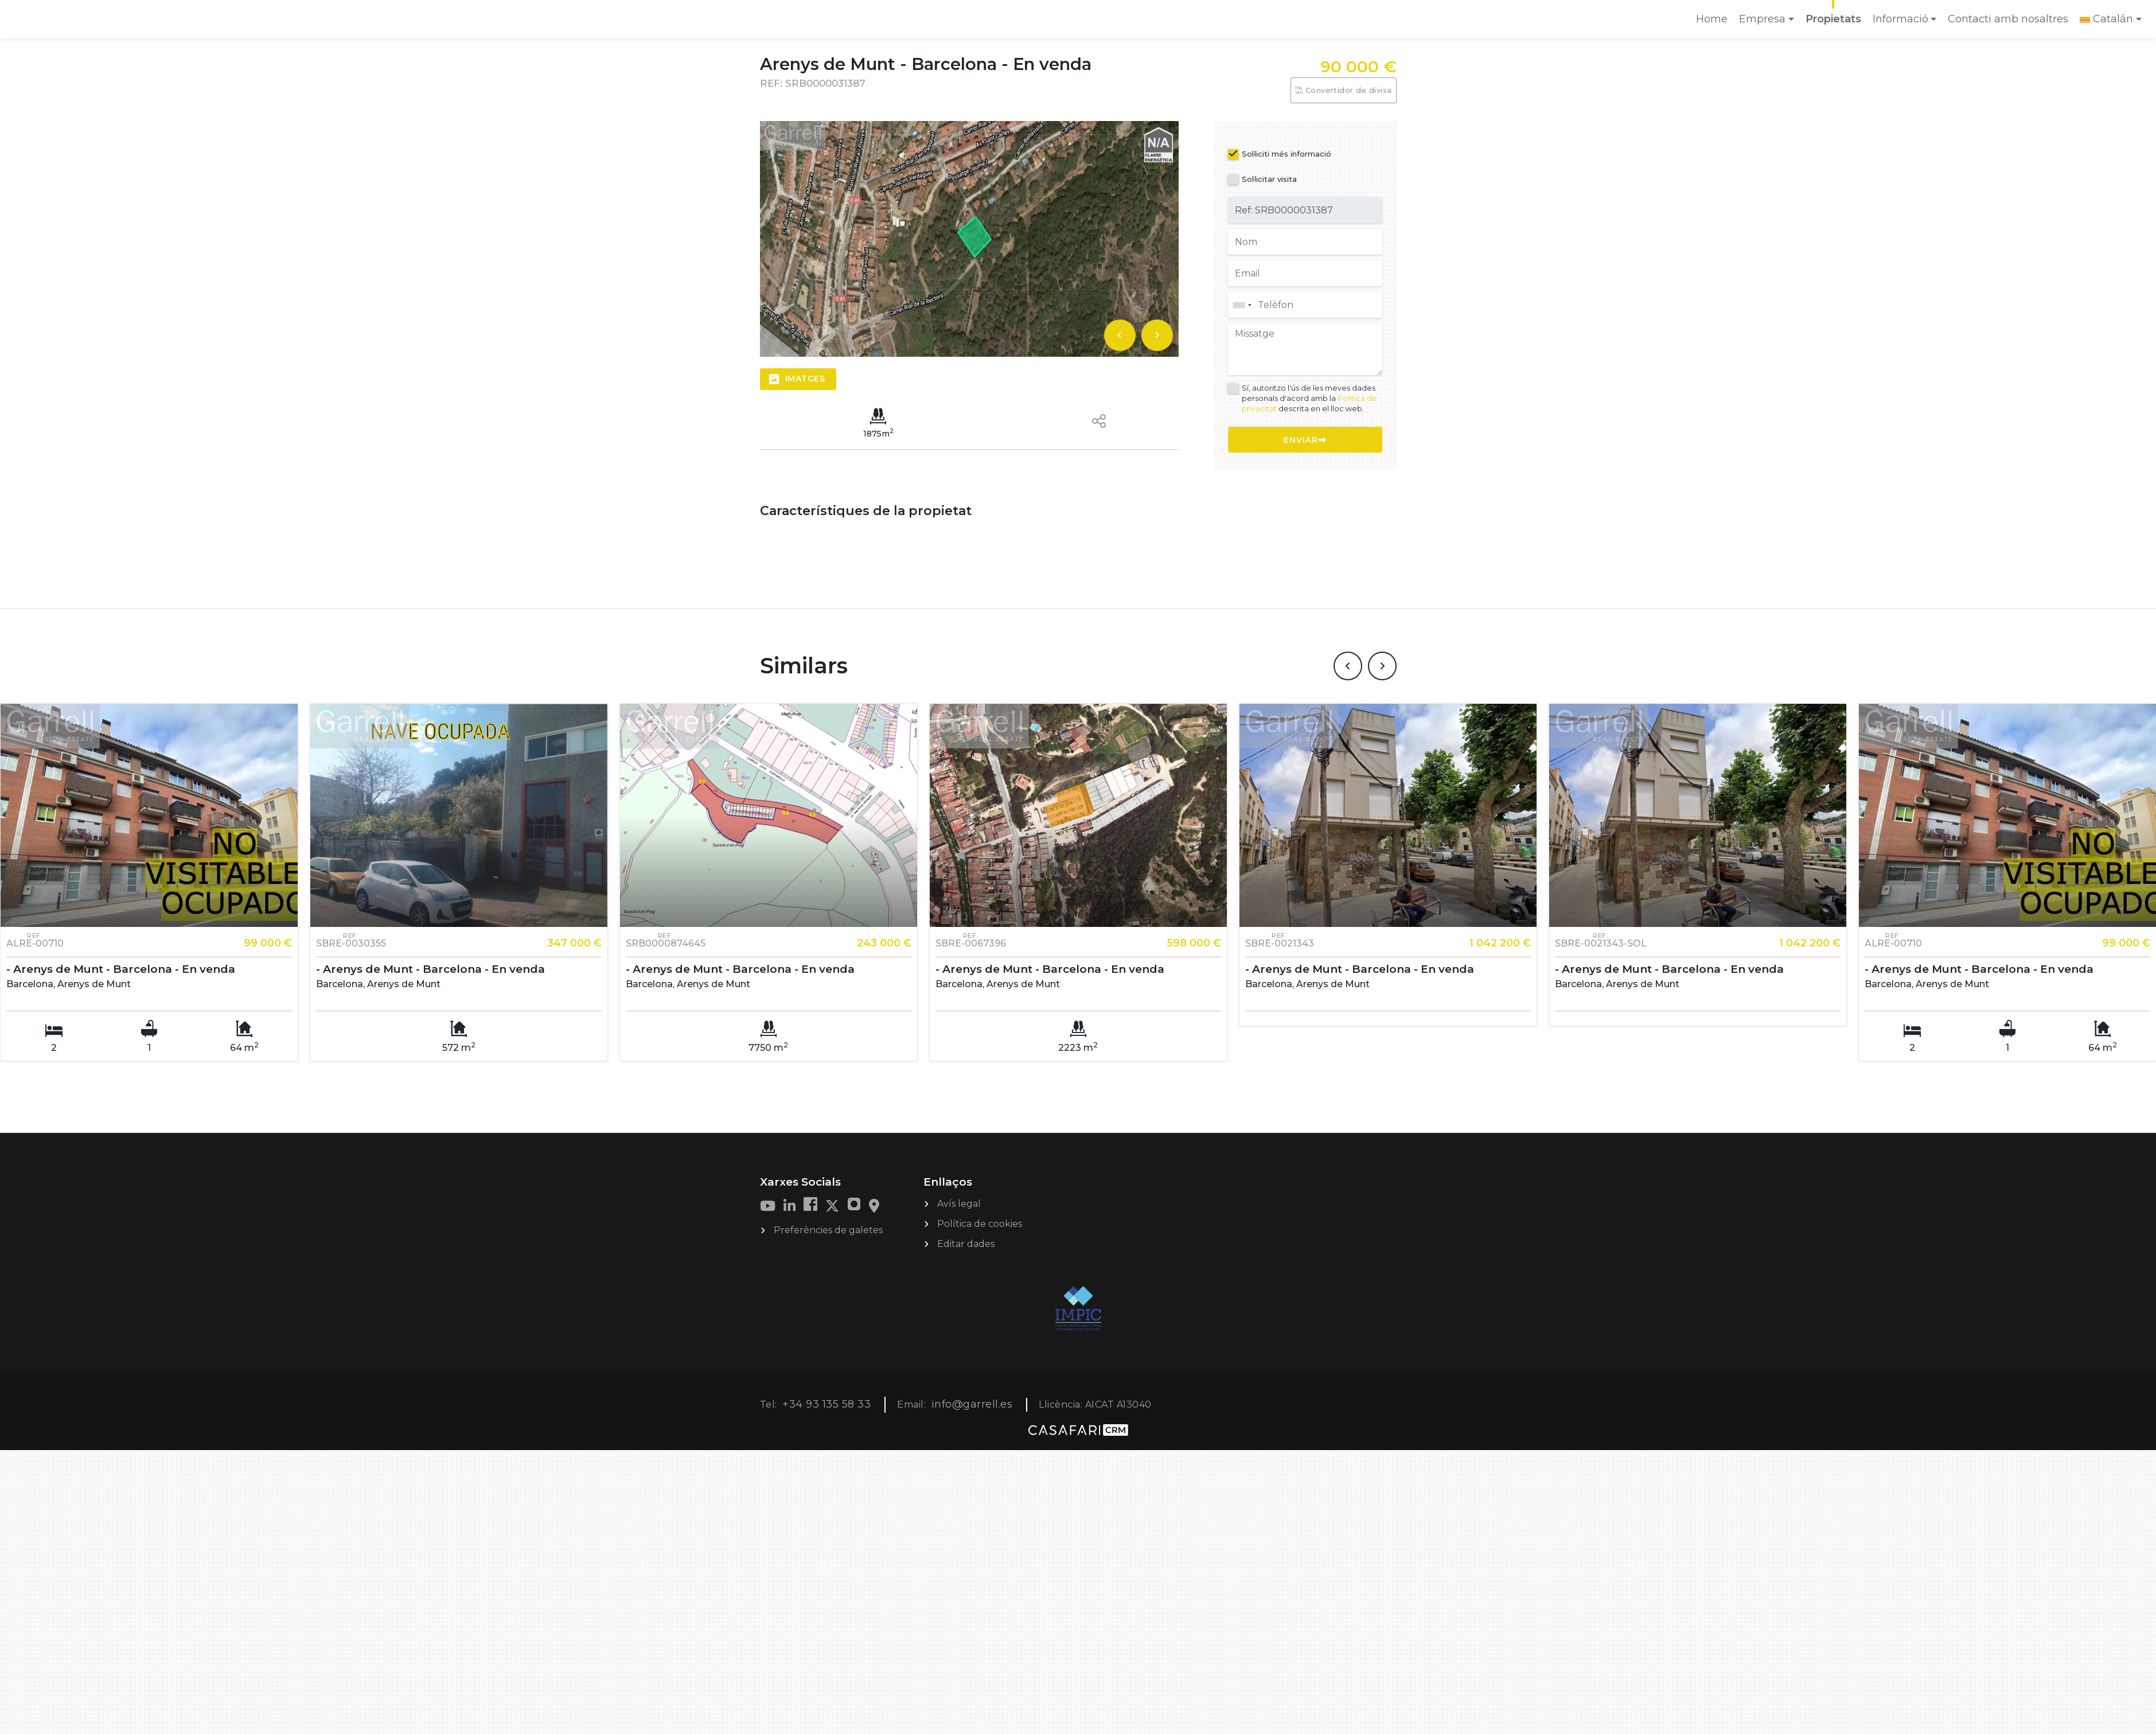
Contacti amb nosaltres (2008, 19)
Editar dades (966, 1243)
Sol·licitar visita (1269, 179)
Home (1714, 23)
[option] (969, 239)
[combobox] (1305, 305)
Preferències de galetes (828, 1230)
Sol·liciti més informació (1286, 153)
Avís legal (959, 1203)
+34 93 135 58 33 (826, 1404)
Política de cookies (979, 1223)
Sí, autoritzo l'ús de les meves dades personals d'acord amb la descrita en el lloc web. (1309, 398)
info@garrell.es (972, 1404)
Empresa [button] (1762, 19)
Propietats (1833, 19)
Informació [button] (1900, 19)
